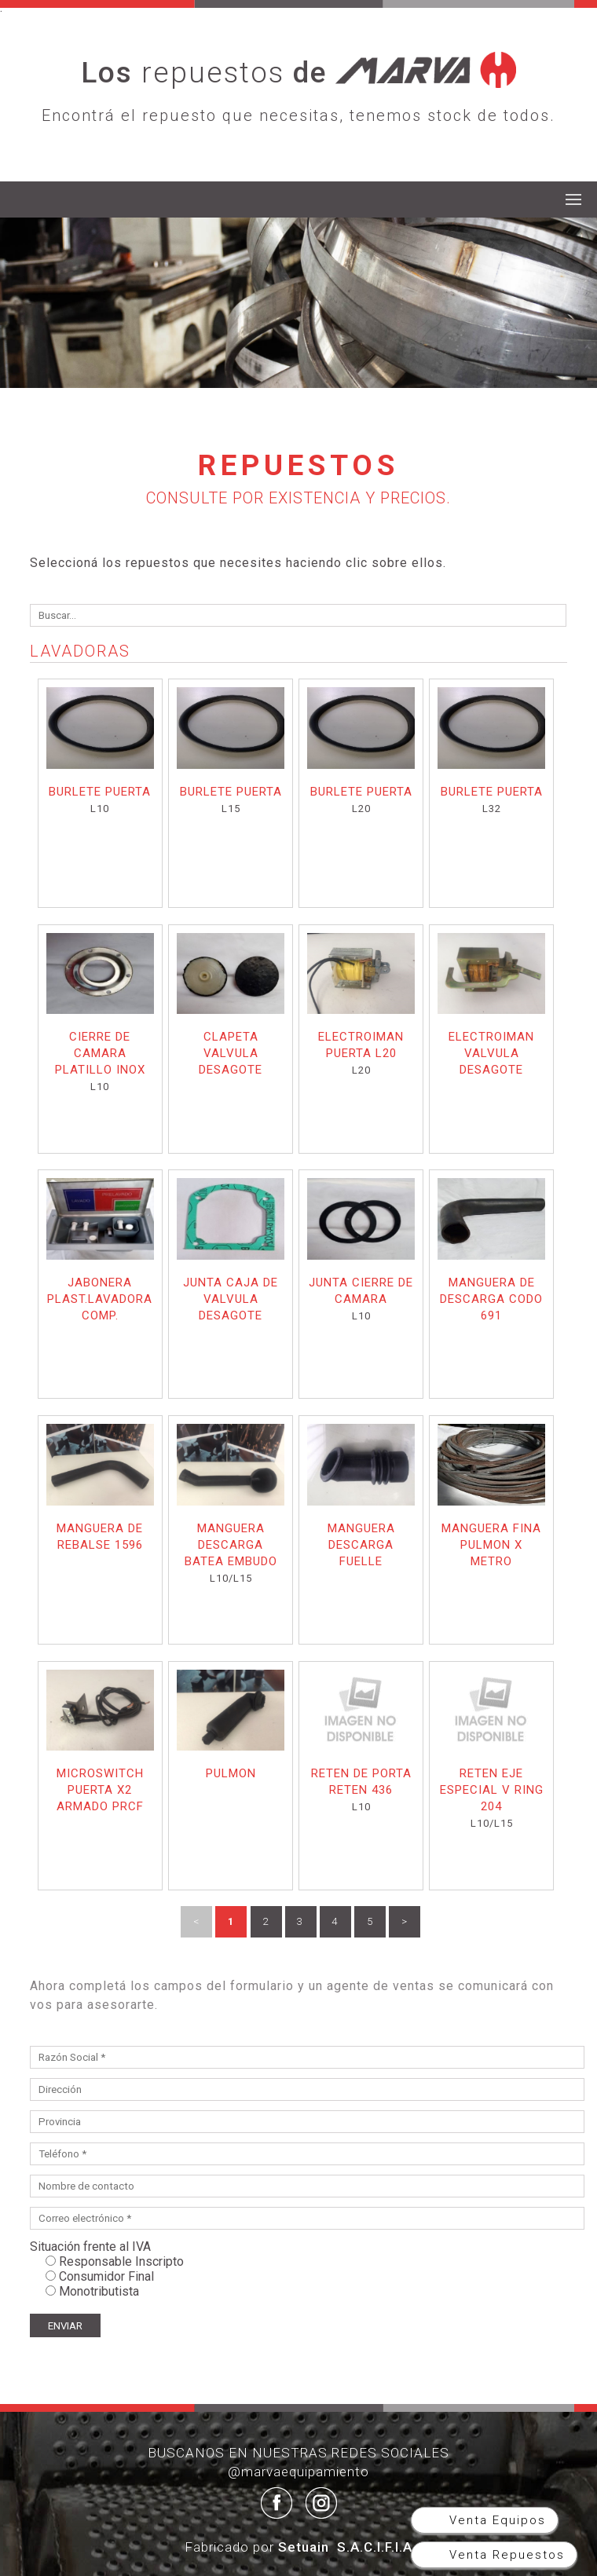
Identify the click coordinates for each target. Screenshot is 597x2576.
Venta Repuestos (505, 2555)
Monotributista (99, 2291)
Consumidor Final (106, 2276)
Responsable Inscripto (121, 2261)
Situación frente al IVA (90, 2246)
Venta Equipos (495, 2520)
